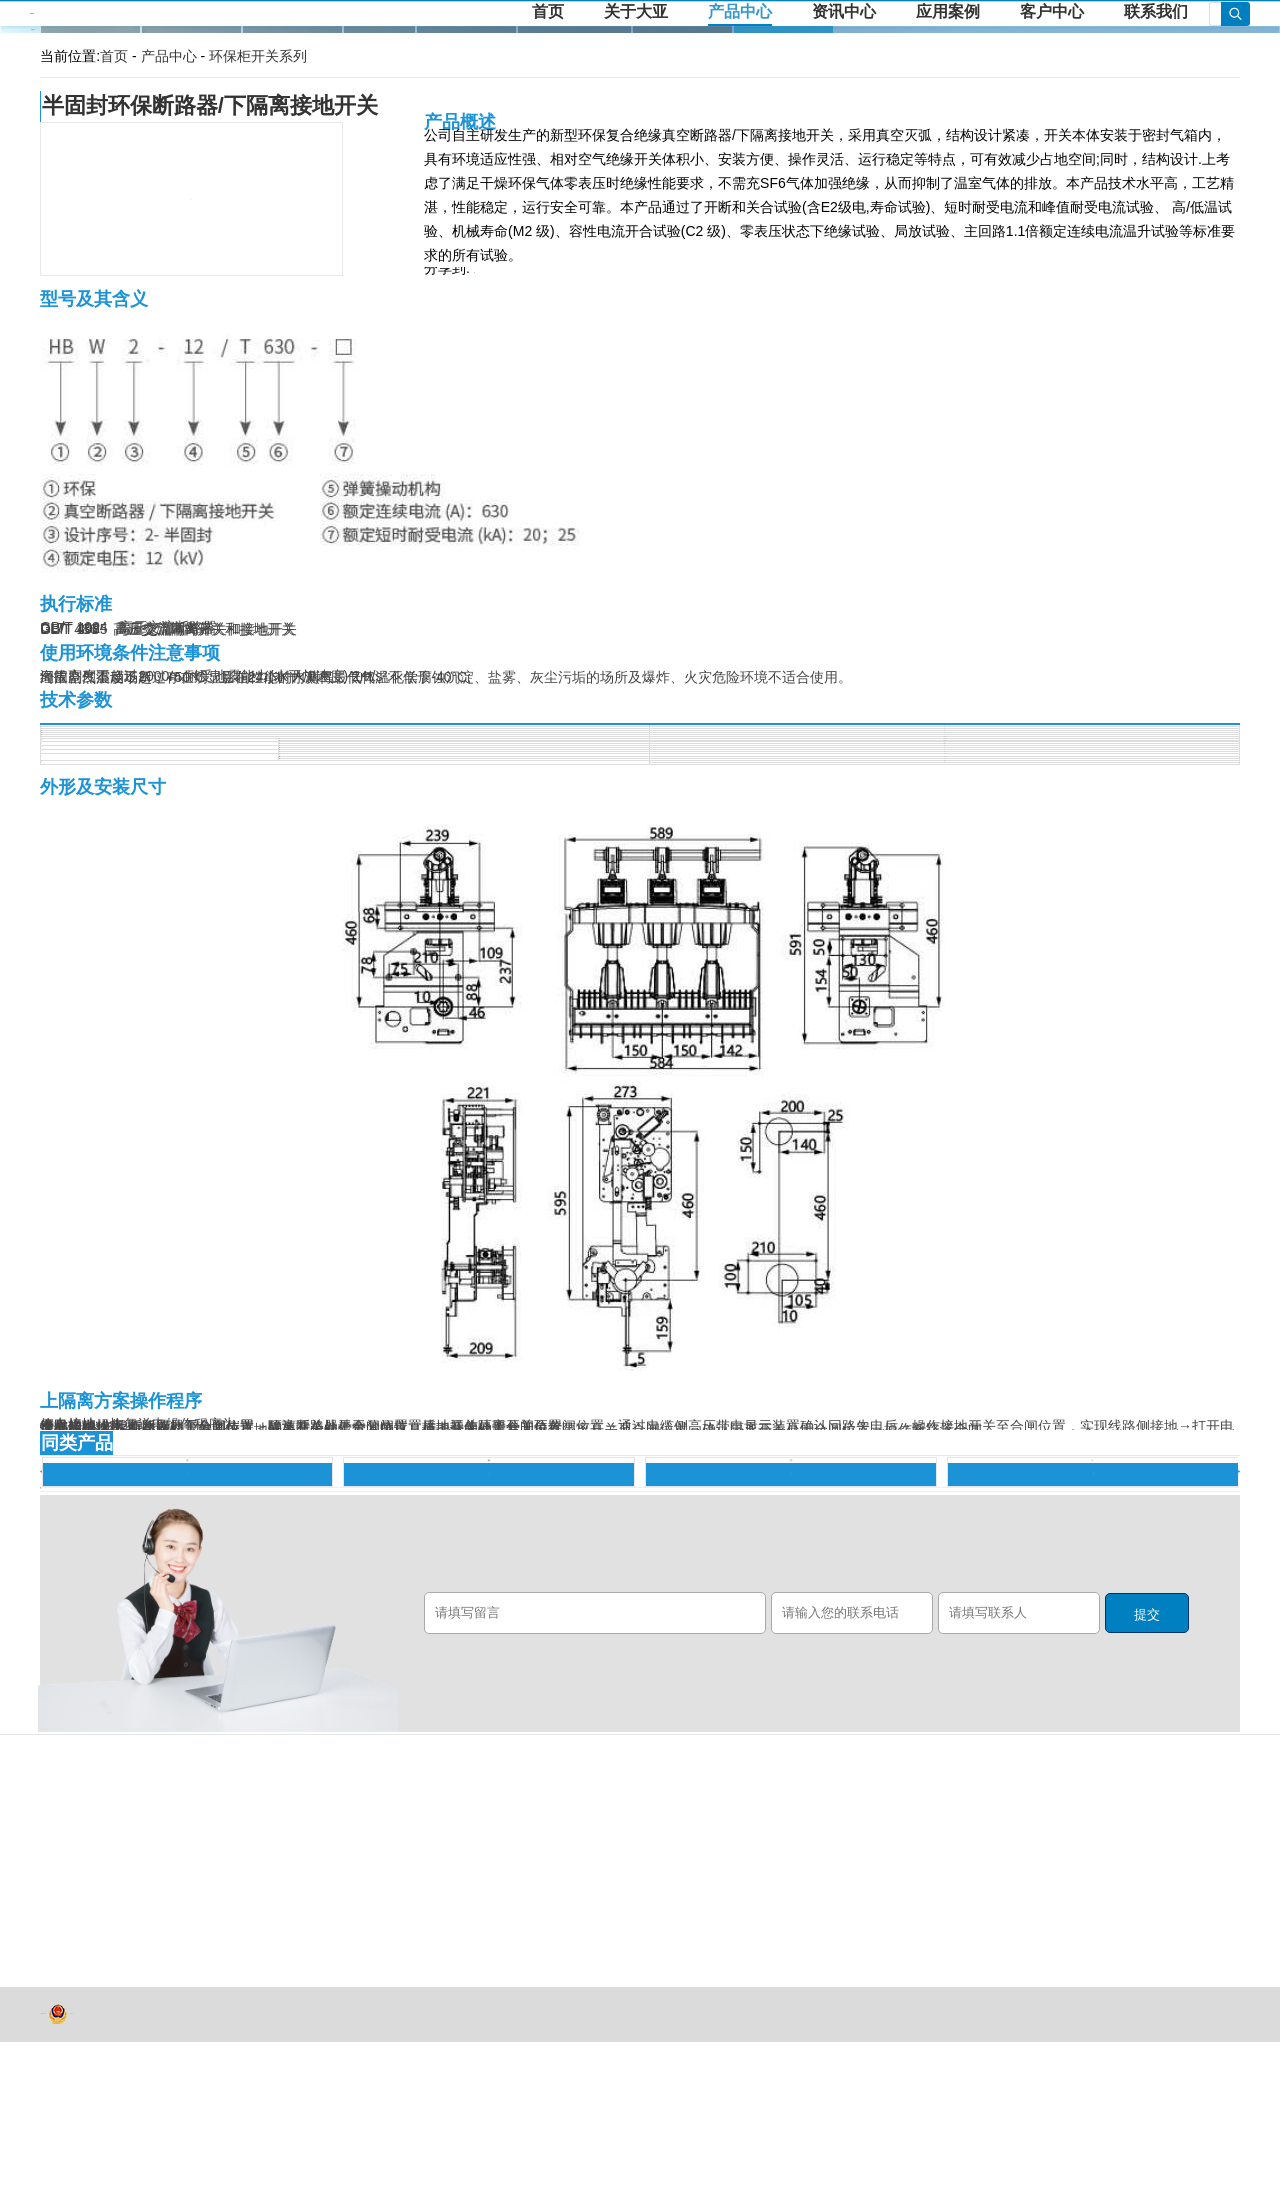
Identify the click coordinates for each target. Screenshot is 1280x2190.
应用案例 (948, 11)
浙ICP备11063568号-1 (45, 2162)
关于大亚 (636, 11)
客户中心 (1052, 11)
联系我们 (1156, 11)
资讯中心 (844, 11)
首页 (548, 11)
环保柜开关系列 (258, 56)
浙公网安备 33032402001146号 (58, 2162)
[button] (40, 1620)
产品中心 (740, 11)
